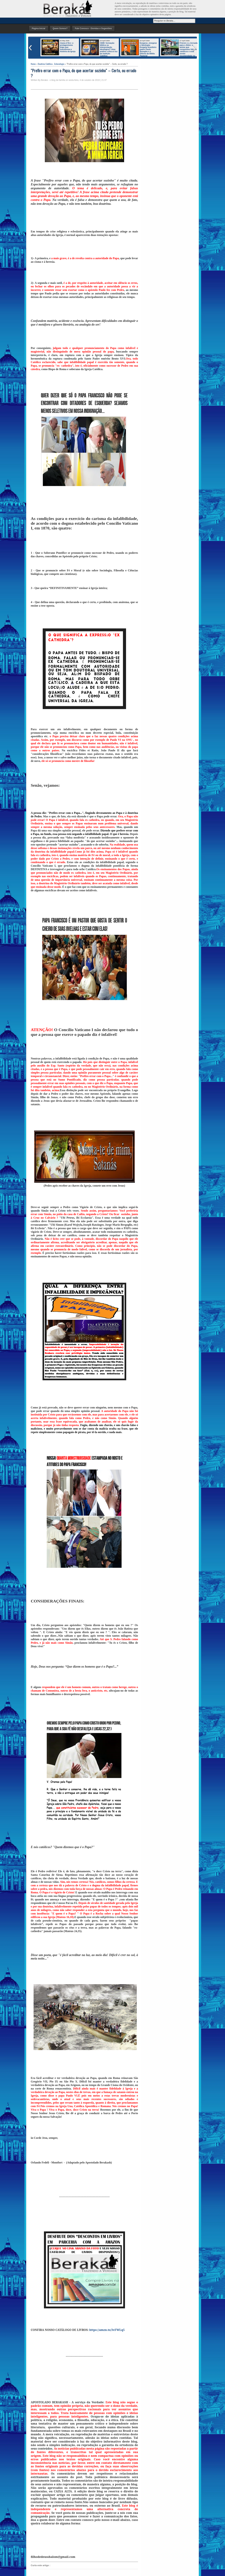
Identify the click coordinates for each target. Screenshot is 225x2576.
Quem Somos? (60, 28)
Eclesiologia (59, 63)
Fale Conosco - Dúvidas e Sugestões (93, 28)
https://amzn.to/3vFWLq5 (107, 2330)
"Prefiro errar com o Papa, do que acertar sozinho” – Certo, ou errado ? (83, 73)
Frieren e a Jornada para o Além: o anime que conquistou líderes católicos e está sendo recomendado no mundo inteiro (179, 50)
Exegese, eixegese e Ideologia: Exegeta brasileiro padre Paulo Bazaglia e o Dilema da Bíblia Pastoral (148, 49)
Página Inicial (38, 28)
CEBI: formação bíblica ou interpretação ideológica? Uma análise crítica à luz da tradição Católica (108, 49)
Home (33, 63)
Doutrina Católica (45, 63)
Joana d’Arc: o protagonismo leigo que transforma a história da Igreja (67, 47)
